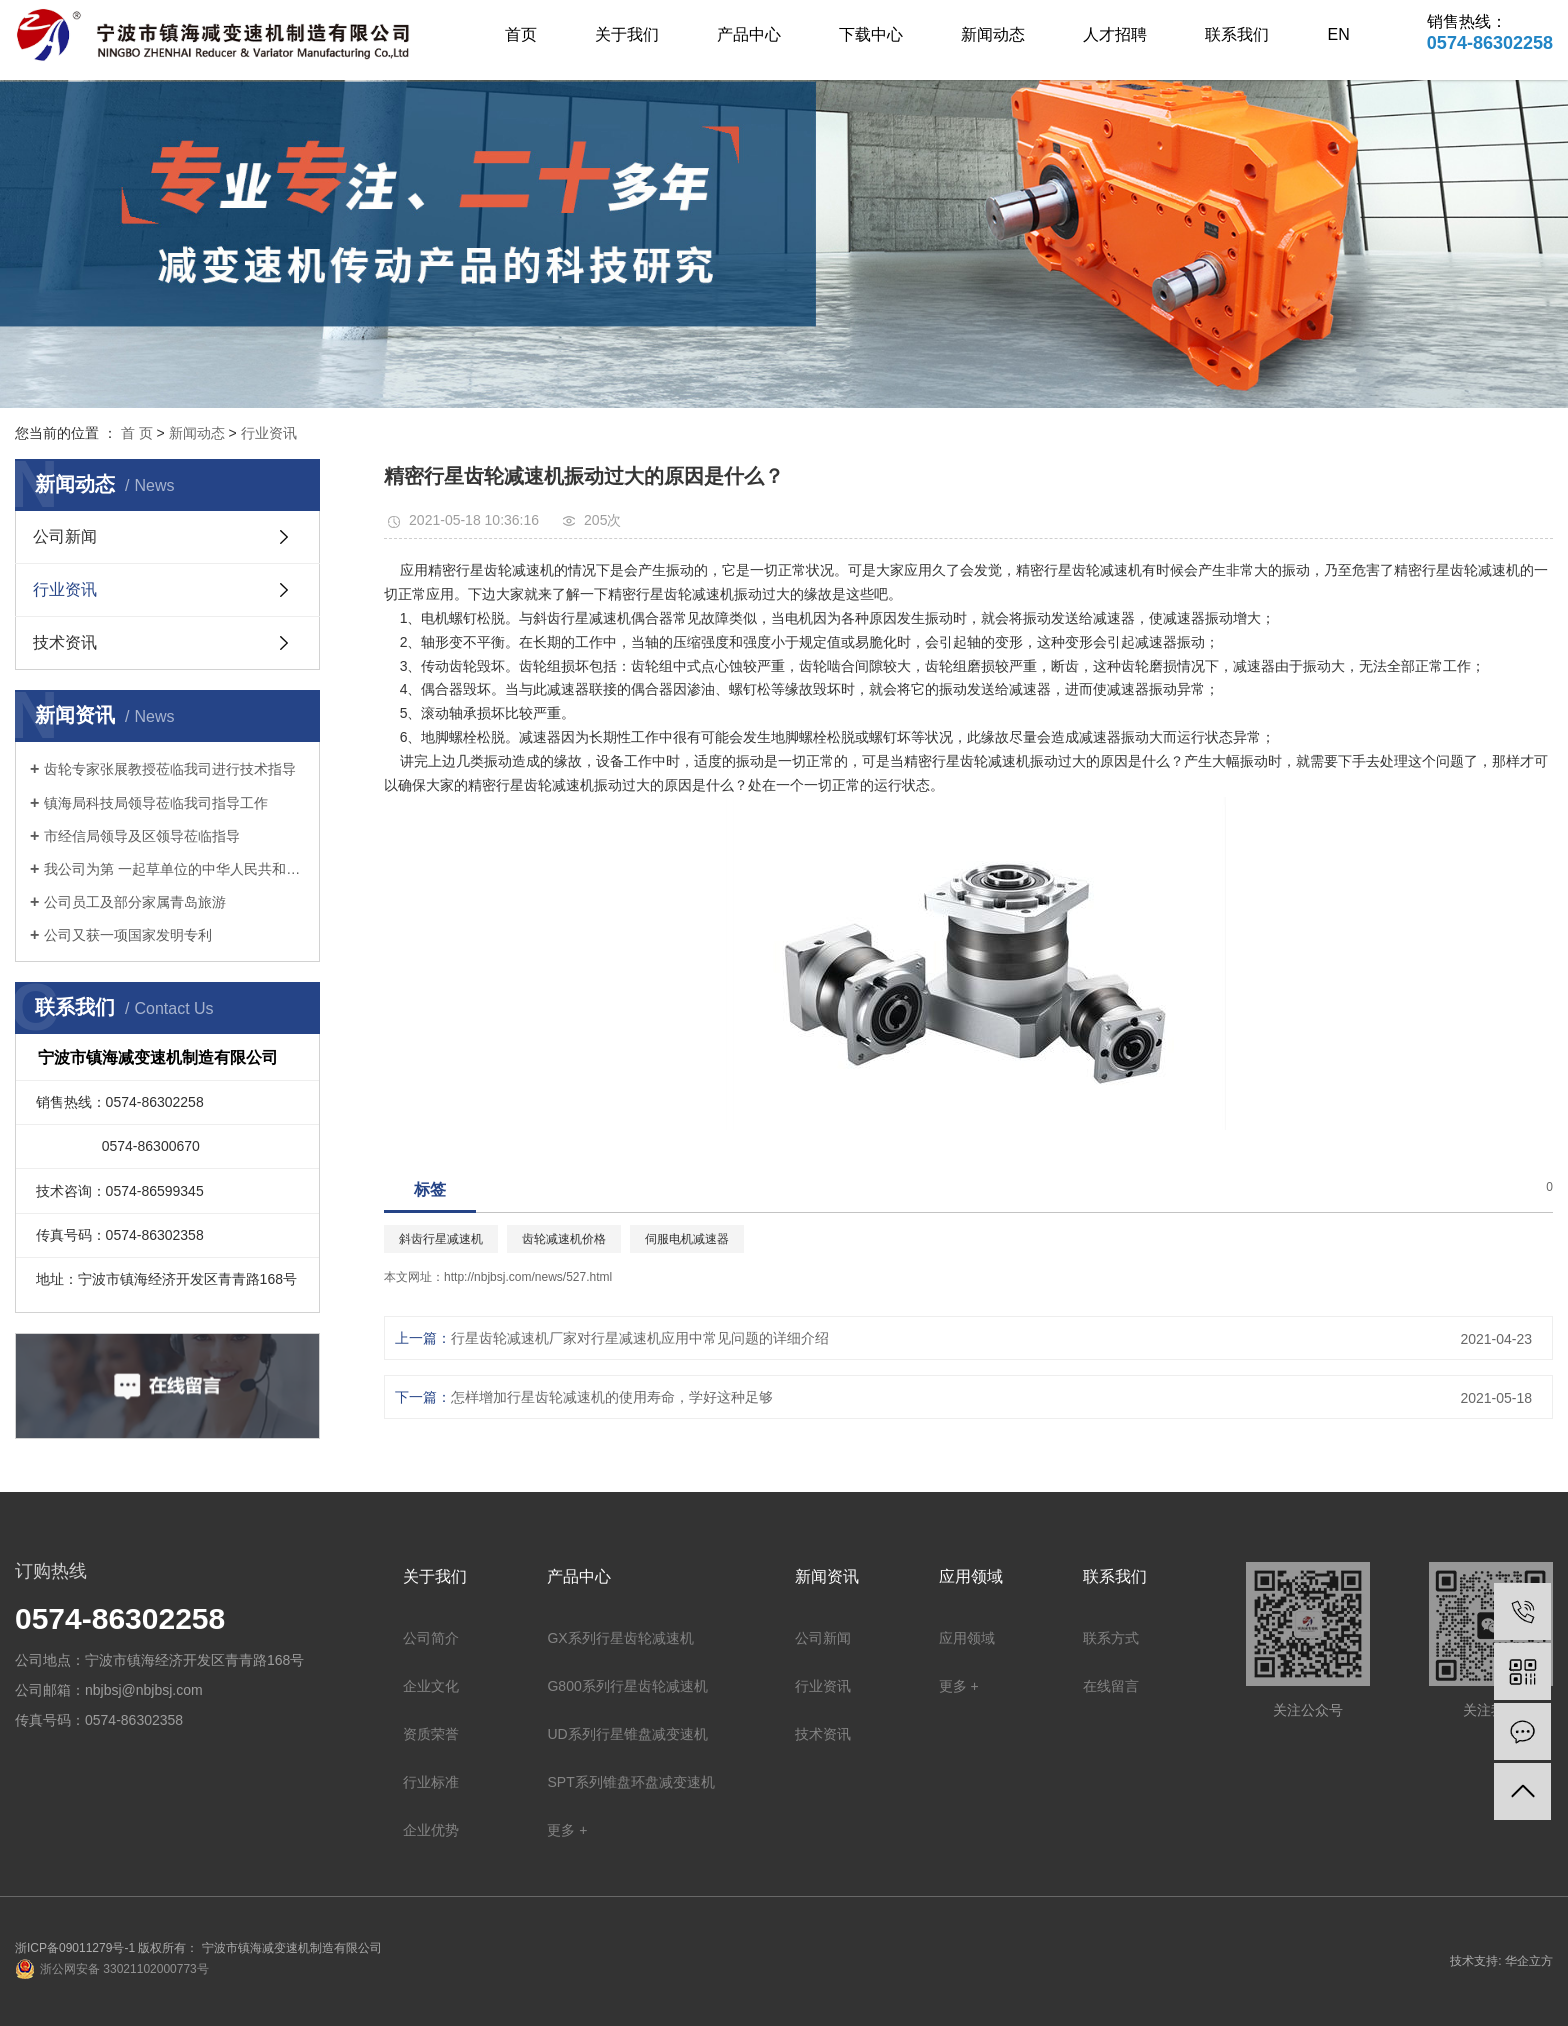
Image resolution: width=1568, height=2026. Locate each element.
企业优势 (431, 1830)
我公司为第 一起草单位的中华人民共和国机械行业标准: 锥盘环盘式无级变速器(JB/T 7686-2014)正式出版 (174, 869)
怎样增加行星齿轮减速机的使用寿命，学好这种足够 (612, 1397)
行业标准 (431, 1782)
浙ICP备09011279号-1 (75, 1948)
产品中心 (749, 34)
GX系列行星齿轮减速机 (620, 1638)
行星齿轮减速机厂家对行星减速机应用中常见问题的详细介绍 (640, 1338)
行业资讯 (269, 433)
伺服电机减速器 (687, 1239)
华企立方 (1529, 1961)
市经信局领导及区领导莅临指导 (142, 836)
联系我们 (1237, 34)
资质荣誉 (431, 1734)
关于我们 (627, 34)
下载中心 (871, 34)
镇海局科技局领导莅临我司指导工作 (156, 803)
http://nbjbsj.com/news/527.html (528, 1277)
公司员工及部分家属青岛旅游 (135, 902)
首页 (521, 34)
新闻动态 (993, 34)
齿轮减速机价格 (564, 1239)
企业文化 (431, 1686)
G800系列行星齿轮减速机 (627, 1686)
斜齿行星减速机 (441, 1239)
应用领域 (967, 1638)
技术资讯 (65, 642)
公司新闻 (65, 536)
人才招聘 (1115, 34)
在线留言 (1111, 1686)
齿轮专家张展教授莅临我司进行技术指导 (170, 769)
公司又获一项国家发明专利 (128, 935)
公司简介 (431, 1638)
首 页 (137, 433)
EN (1339, 34)
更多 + (567, 1830)
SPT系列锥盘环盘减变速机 (630, 1782)
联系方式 (1111, 1638)
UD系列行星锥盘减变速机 (627, 1734)
